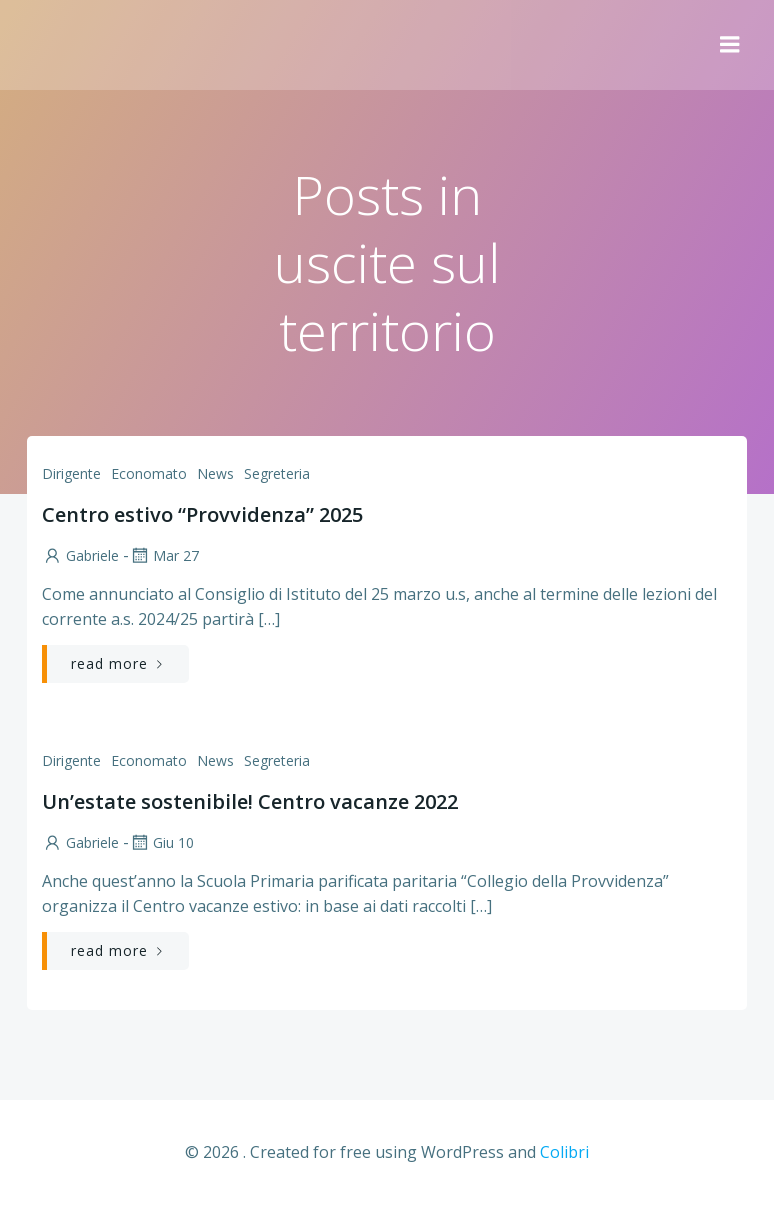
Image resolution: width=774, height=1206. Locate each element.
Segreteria (277, 473)
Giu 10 (161, 842)
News (215, 473)
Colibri (564, 1152)
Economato (149, 473)
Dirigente (71, 473)
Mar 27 (164, 555)
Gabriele (80, 555)
